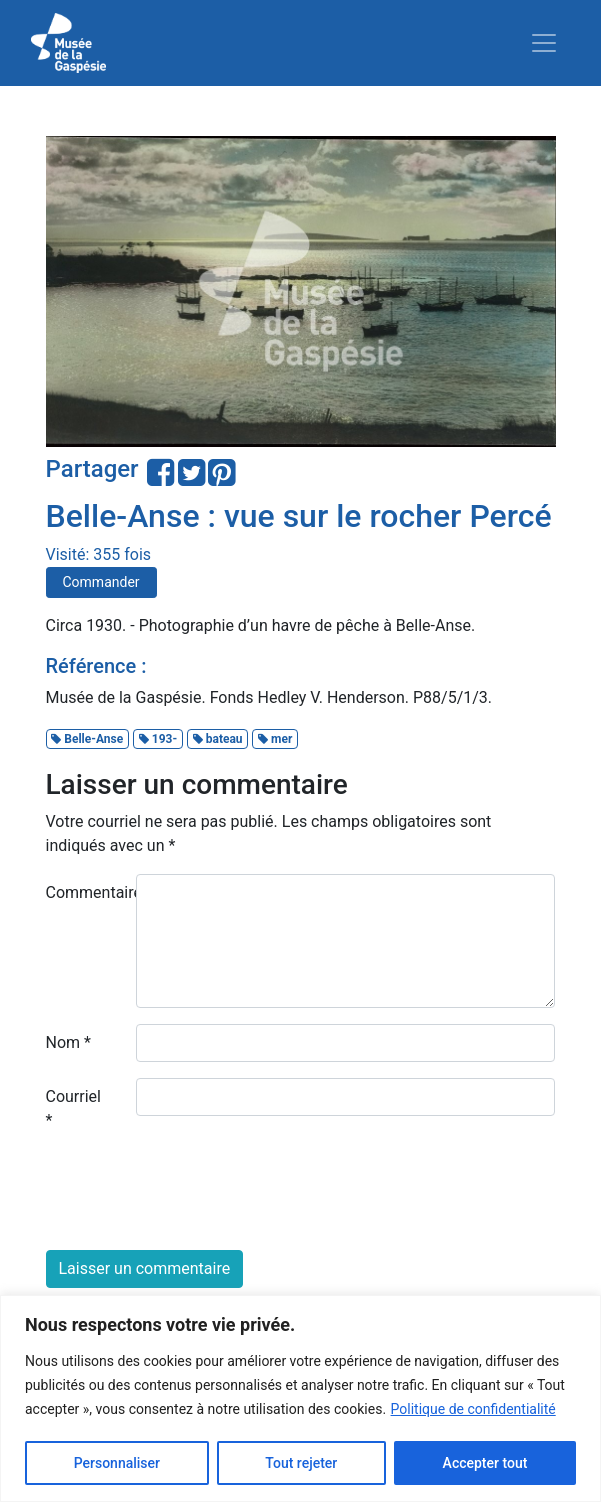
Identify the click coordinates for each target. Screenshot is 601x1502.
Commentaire (83, 892)
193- (158, 739)
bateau (218, 739)
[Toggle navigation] (544, 43)
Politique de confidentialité (473, 1409)
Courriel (73, 1108)
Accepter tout (485, 1463)
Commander (101, 582)
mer (275, 739)
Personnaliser (117, 1463)
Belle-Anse (87, 739)
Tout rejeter (301, 1463)
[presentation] (198, 1195)
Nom (68, 1042)
